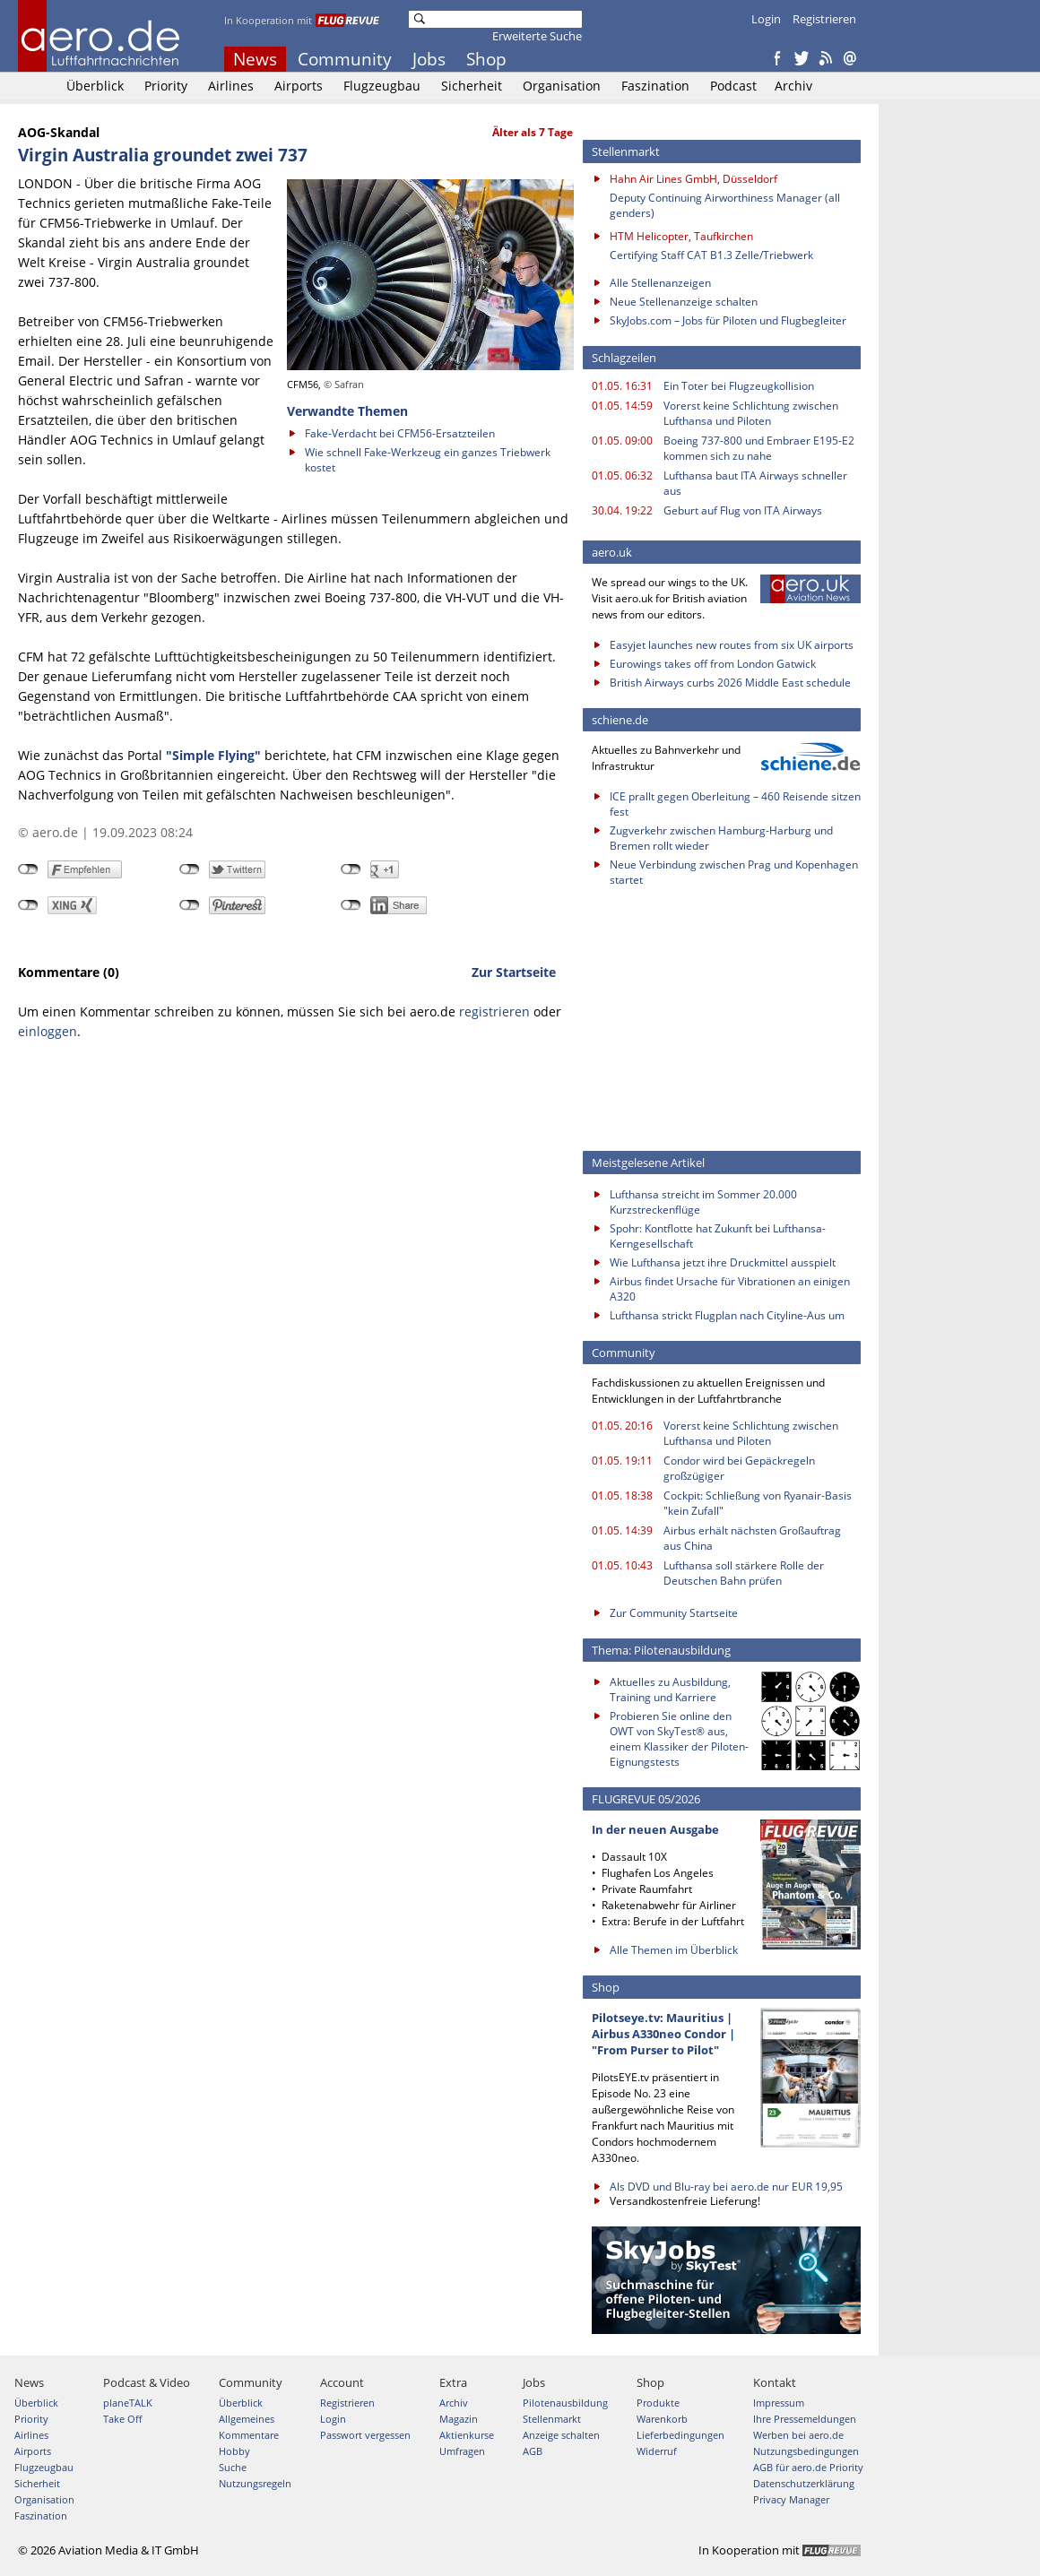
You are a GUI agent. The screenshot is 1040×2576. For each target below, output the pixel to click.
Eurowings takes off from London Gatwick (713, 663)
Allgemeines (246, 2418)
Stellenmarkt (552, 2418)
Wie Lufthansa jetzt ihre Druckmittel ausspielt (723, 1262)
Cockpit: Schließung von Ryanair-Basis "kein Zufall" (757, 1503)
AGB (532, 2451)
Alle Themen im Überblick (674, 1950)
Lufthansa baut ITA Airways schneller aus (755, 483)
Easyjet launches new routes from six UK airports (732, 645)
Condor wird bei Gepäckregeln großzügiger (739, 1468)
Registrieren (824, 19)
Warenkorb (662, 2418)
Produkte (658, 2402)
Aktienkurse (466, 2435)
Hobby (234, 2451)
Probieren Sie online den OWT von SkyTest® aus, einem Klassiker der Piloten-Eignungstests (679, 1738)
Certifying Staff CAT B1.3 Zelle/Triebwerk (711, 255)
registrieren (494, 1011)
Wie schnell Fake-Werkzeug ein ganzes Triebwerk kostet (427, 460)
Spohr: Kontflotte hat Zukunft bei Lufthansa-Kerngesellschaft (718, 1236)
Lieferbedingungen (680, 2435)
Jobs (429, 59)
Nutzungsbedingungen (806, 2451)
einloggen (47, 1031)
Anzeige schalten (561, 2435)
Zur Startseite (514, 972)
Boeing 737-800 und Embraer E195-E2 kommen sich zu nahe (758, 448)
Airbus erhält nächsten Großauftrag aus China (752, 1538)
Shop (486, 59)
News (255, 59)
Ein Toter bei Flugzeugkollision (738, 385)
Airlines (231, 85)
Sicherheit (471, 85)
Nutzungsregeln (255, 2483)
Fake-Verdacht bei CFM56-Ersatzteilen (400, 433)
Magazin (458, 2418)
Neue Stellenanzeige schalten (684, 301)
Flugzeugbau (381, 85)
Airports (298, 85)
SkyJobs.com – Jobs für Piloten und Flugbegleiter (728, 320)
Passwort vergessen (365, 2435)
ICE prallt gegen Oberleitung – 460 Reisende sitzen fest (735, 804)
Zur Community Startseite (674, 1613)
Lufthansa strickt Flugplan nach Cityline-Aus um (727, 1315)
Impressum (778, 2402)
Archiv (793, 85)
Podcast (733, 85)
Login (766, 19)
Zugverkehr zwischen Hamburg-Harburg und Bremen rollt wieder (721, 838)
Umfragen (462, 2451)
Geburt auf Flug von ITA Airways (742, 510)
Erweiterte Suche (537, 36)
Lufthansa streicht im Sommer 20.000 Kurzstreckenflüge (703, 1202)
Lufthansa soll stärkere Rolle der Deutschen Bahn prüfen (743, 1573)
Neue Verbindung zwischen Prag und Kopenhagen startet (734, 872)
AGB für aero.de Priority (808, 2467)
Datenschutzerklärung (803, 2483)
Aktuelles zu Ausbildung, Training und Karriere (670, 1689)
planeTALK (127, 2402)
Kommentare (249, 2435)
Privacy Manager (791, 2499)
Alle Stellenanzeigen (660, 282)
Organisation (562, 85)
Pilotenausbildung (565, 2402)
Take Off (122, 2418)
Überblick (95, 85)
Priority (165, 85)
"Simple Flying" (213, 755)
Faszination (655, 85)
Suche (233, 2467)
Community (345, 59)
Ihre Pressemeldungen (804, 2418)
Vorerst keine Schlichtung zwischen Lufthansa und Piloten (750, 413)
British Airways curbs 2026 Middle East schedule (730, 682)
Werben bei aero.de (798, 2435)
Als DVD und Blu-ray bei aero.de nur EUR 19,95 (726, 2186)
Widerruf (657, 2451)
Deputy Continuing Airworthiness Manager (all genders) (725, 205)
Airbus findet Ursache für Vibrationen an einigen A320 (730, 1289)
